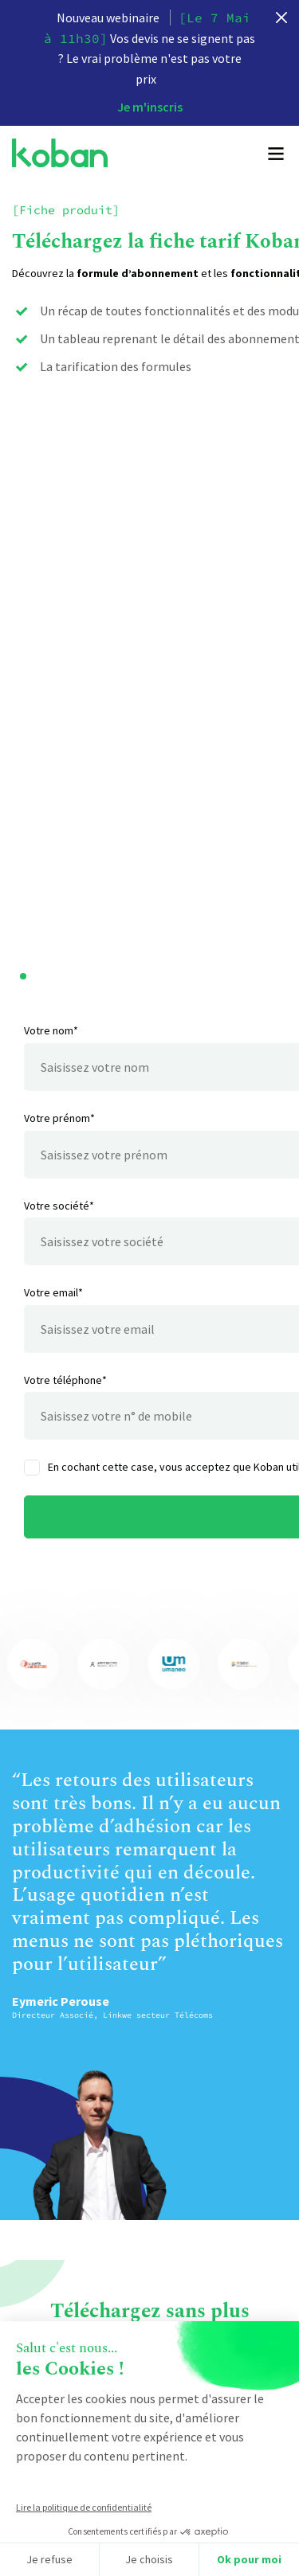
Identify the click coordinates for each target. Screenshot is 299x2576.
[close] (281, 17)
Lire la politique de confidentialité (83, 2507)
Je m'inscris (150, 107)
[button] (23, 994)
